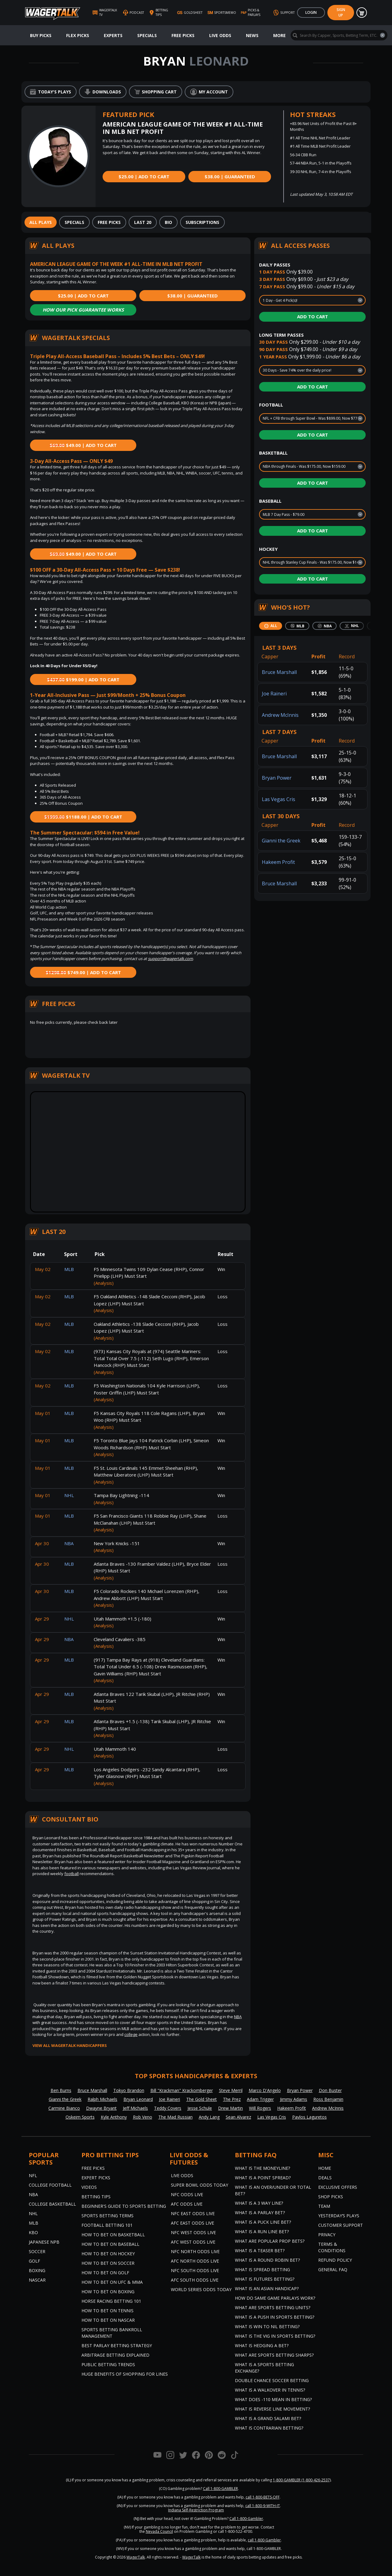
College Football (50, 2185)
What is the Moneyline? (262, 2168)
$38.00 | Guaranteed (230, 176)
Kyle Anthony (114, 2117)
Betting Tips (96, 2197)
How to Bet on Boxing (107, 2291)
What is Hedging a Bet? (261, 2345)
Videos (89, 2187)
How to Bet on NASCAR (108, 2320)
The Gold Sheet (201, 2099)
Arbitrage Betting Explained (115, 2355)
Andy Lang (209, 2117)
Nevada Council (159, 2531)
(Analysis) (104, 1283)
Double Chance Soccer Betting (272, 2380)
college (131, 2034)
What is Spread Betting (262, 2269)
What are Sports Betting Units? (272, 2307)
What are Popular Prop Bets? (269, 2241)
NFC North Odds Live (195, 2251)
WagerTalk (135, 2557)
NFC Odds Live (187, 2194)
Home (324, 2168)
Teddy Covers (167, 2108)
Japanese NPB (44, 2242)
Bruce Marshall (279, 672)
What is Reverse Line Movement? (272, 2409)
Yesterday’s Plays (338, 2216)
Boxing (37, 2270)
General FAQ (332, 2269)
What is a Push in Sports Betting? (274, 2317)
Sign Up (341, 12)
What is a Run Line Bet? (262, 2231)
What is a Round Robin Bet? (267, 2260)
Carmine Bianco (64, 2108)
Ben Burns (61, 2090)
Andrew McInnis (280, 715)
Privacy (326, 2234)
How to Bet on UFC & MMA (112, 2282)
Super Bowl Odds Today (199, 2185)
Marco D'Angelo (265, 2090)
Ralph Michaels (102, 2099)
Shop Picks (330, 2197)
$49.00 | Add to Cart (83, 445)
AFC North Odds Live (195, 2261)
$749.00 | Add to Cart (83, 972)
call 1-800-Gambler (264, 2540)
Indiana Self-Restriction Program (196, 2510)
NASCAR (37, 2280)
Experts (113, 35)
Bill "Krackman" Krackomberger (181, 2090)
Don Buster (330, 2090)
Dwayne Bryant (101, 2108)
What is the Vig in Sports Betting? (275, 2336)
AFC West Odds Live (193, 2242)
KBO (33, 2232)
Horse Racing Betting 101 (111, 2301)
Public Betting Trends (108, 2364)
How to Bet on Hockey (108, 2253)
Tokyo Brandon (128, 2090)
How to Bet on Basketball (113, 2234)
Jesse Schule (199, 2108)
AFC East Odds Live (192, 2223)
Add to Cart (312, 316)
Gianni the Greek (281, 840)
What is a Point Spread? (263, 2178)
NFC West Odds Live (193, 2232)
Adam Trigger (260, 2099)
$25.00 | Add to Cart (144, 176)
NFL (33, 2175)
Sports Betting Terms (107, 2216)
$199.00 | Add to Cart (83, 679)
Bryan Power (277, 777)
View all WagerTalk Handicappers (69, 2045)
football (71, 1873)
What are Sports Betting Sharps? (274, 2355)
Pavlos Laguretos (309, 2117)
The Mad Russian (175, 2117)
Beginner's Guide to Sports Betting (123, 2206)
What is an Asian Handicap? (267, 2288)
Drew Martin (230, 2108)
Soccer (37, 2251)
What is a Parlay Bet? (260, 2212)
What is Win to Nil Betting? (267, 2326)
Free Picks (183, 35)
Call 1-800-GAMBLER (220, 2488)
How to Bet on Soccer (107, 2263)
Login (311, 12)
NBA (238, 2016)
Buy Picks (40, 35)
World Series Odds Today (201, 2289)
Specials (147, 35)
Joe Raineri (274, 693)
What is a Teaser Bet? (260, 2250)
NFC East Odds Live (193, 2213)
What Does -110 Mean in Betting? (273, 2399)
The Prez (232, 2099)
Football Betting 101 (107, 2225)
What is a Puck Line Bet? (263, 2222)
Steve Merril (231, 2090)
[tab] (40, 222)
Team (324, 2206)
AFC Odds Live (186, 2204)
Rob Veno (142, 2117)
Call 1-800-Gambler (246, 2518)
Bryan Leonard (138, 2099)
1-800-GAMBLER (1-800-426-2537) (302, 2480)
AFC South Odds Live (194, 2280)
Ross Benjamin (328, 2099)
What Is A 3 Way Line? (259, 2203)
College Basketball (52, 2204)
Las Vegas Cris (278, 799)
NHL (33, 2213)
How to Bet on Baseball (110, 2244)
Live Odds (220, 35)
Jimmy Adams (293, 2099)
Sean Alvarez (238, 2117)
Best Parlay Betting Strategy (116, 2345)
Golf (34, 2261)
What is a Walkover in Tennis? (270, 2390)
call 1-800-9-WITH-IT (262, 2505)
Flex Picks (77, 35)
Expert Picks (95, 2178)
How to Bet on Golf (105, 2272)
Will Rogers (260, 2108)
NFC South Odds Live (195, 2270)
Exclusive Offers (337, 2187)
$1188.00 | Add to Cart (83, 817)
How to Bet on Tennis (107, 2310)
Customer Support (340, 2225)
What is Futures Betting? (264, 2279)
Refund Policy (335, 2260)
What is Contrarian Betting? (269, 2428)
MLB (33, 2223)
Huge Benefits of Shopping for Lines (124, 2374)
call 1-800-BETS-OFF (263, 2497)
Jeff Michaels (135, 2108)
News (252, 35)
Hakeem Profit (278, 862)
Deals (325, 2178)
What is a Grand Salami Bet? (268, 2418)
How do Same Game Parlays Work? (275, 2298)
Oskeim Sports (80, 2117)
